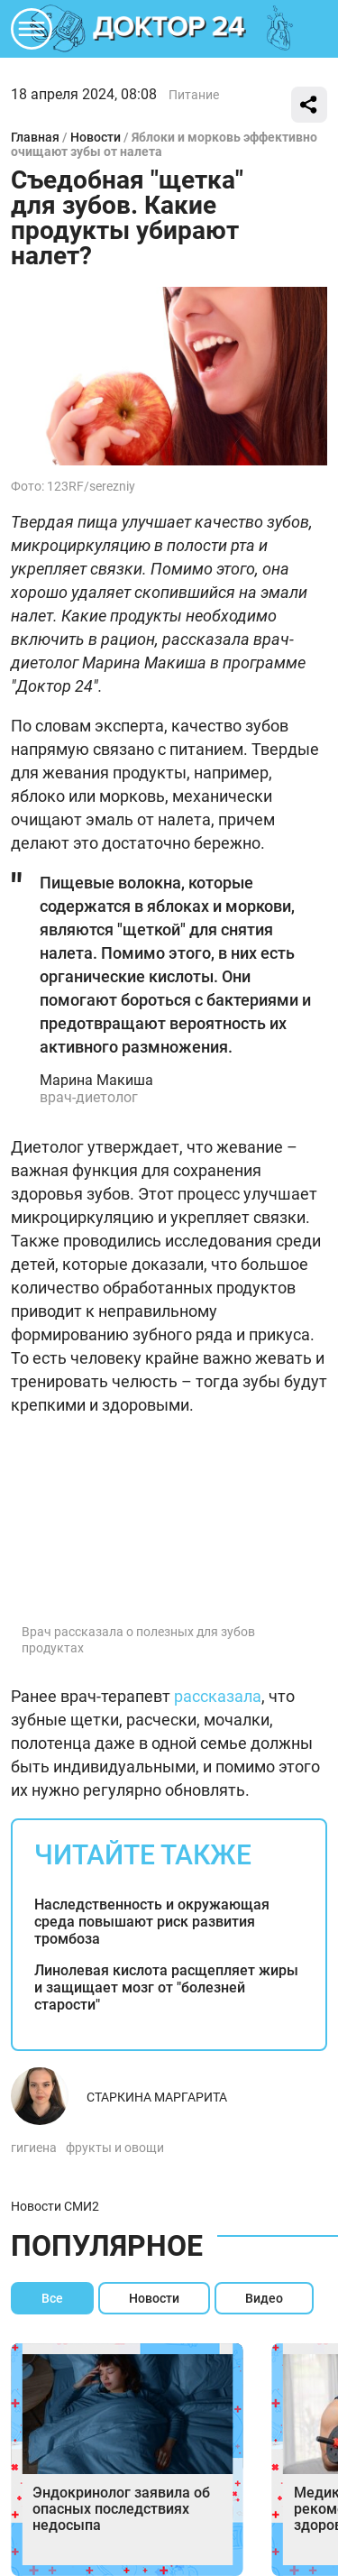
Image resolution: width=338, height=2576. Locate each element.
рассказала (217, 1696)
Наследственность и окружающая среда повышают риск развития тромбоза (151, 1921)
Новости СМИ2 (55, 2206)
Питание (194, 94)
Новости (95, 137)
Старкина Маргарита (157, 2097)
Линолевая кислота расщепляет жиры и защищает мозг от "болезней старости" (166, 1987)
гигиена (34, 2147)
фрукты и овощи (115, 2147)
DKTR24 (169, 28)
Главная (35, 137)
